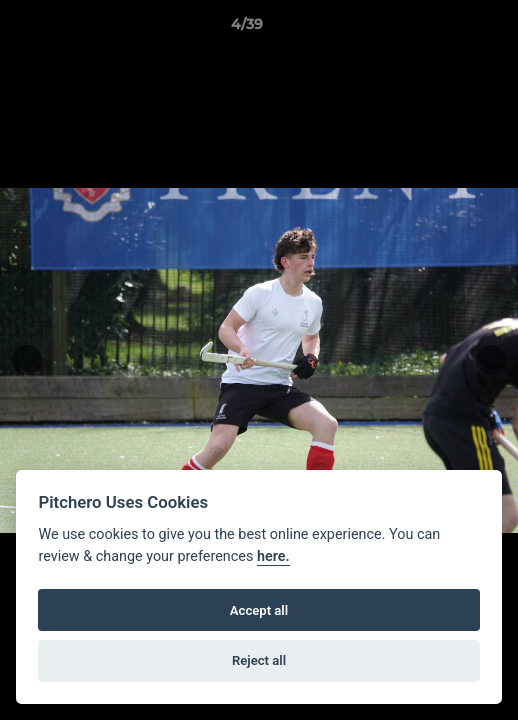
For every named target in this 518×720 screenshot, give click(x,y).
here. (273, 556)
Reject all (259, 660)
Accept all (259, 610)
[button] (446, 29)
